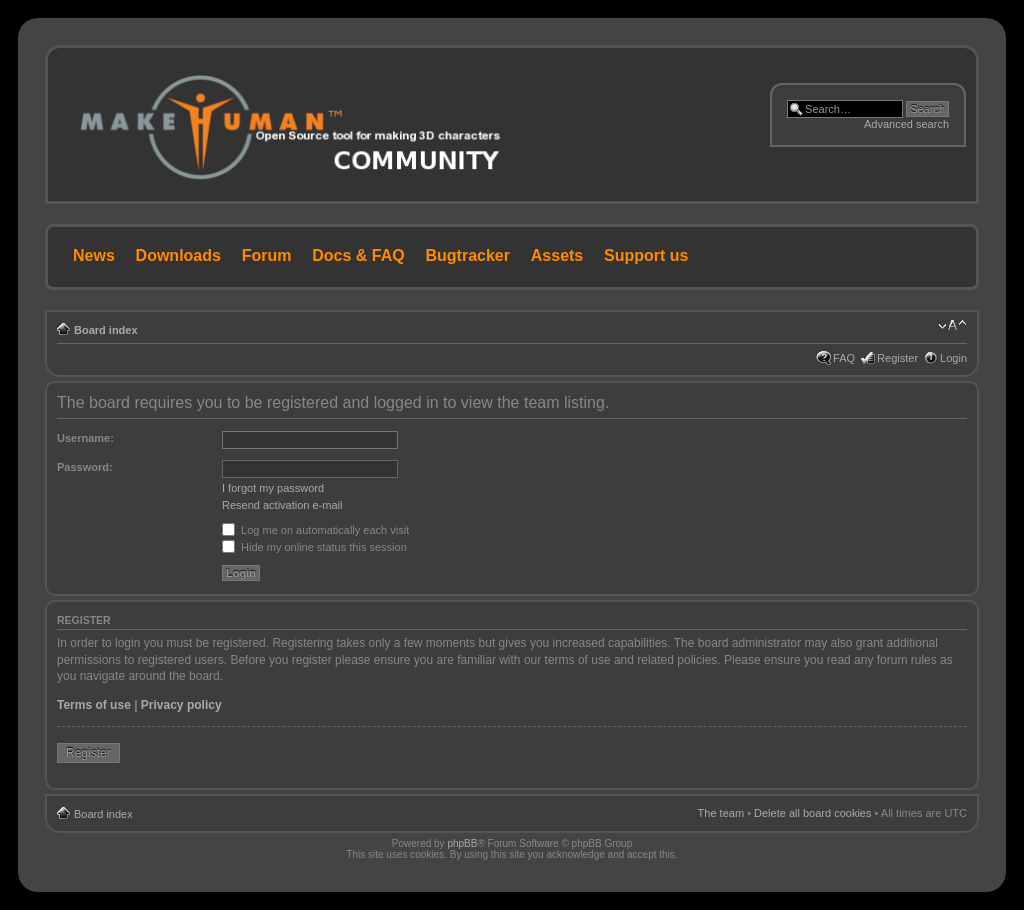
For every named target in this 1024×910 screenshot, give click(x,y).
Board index (106, 330)
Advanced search (906, 124)
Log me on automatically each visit (315, 530)
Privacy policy (181, 705)
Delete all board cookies (812, 813)
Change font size (952, 326)
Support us (646, 255)
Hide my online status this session (314, 547)
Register (897, 358)
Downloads (178, 255)
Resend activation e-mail (282, 505)
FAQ (844, 358)
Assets (557, 255)
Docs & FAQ (358, 255)
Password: (85, 467)
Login (953, 358)
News (94, 255)
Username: (85, 438)
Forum (267, 255)
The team (721, 813)
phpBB (462, 843)
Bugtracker (468, 255)
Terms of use (94, 705)
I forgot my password (273, 488)
